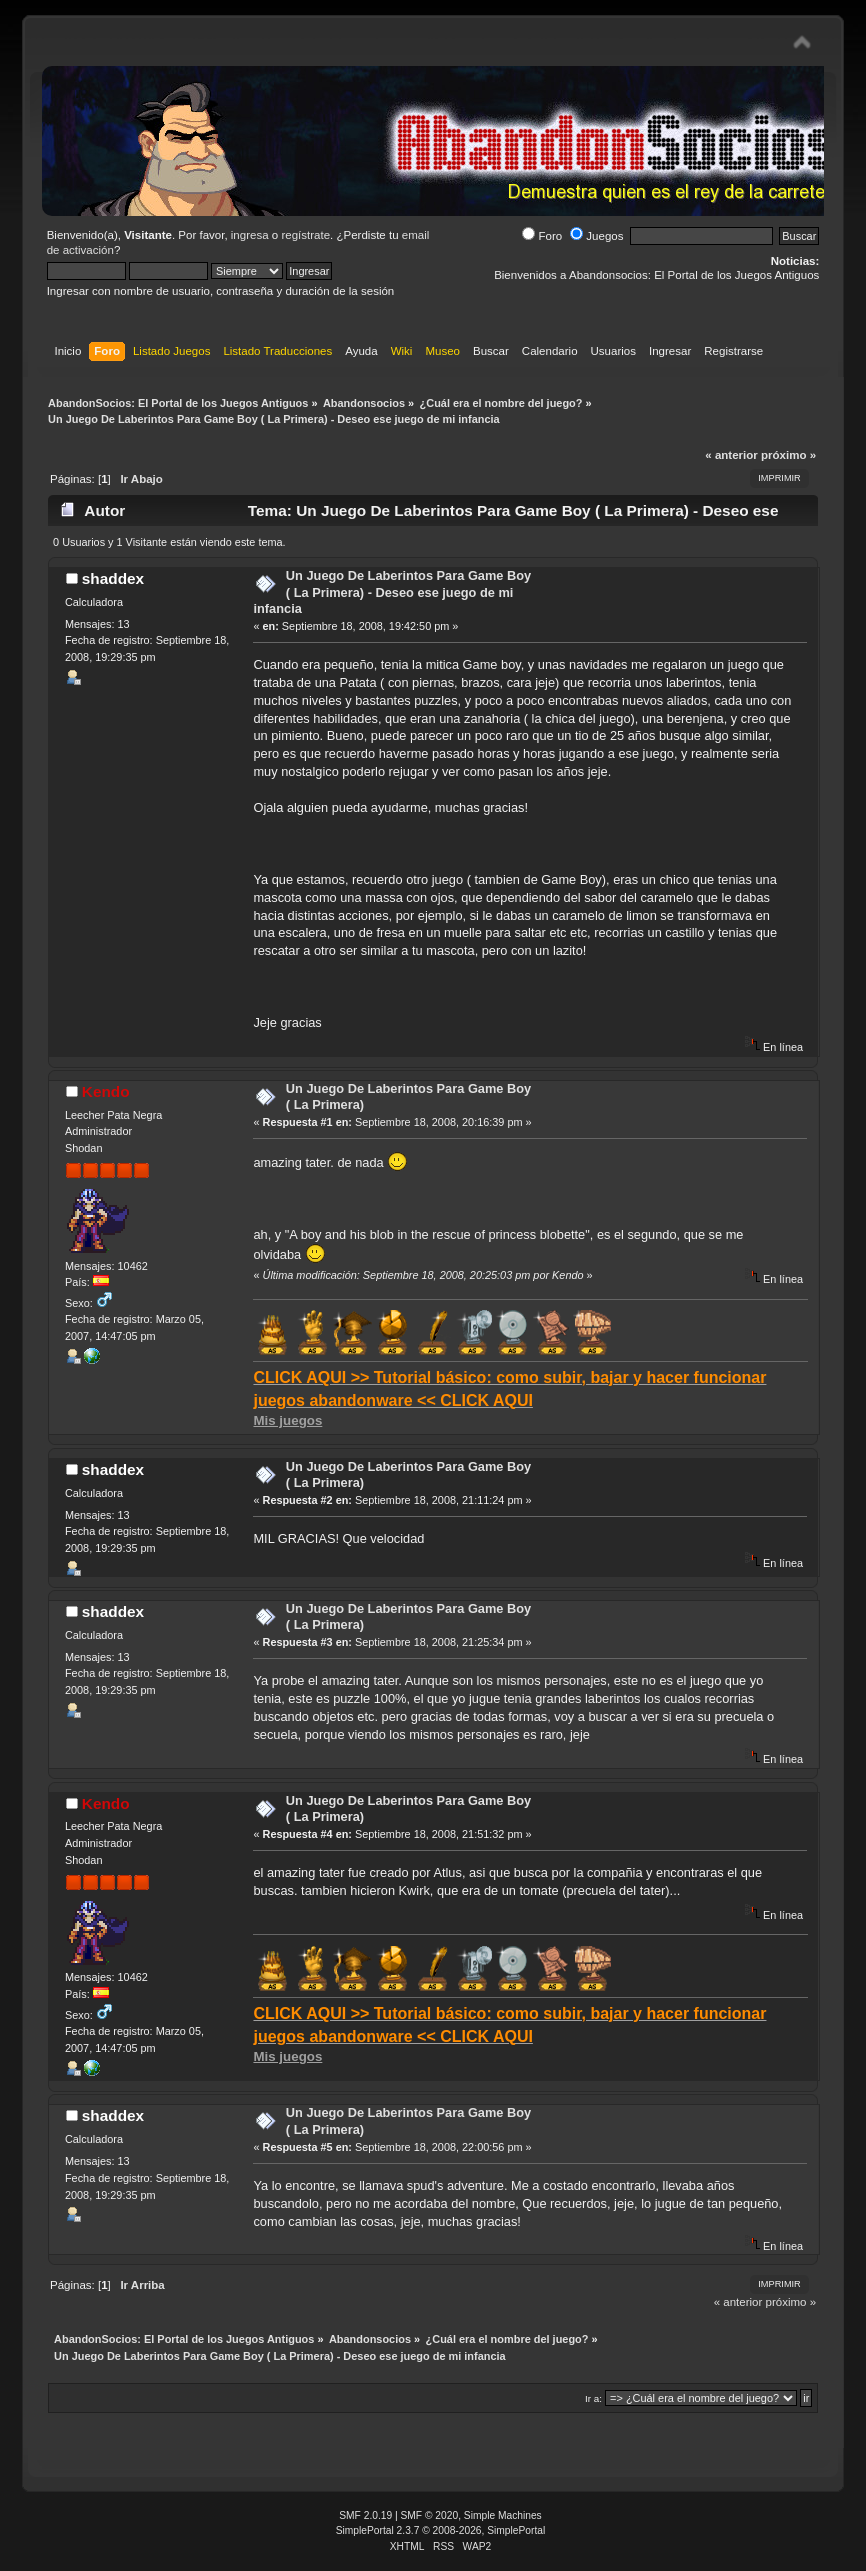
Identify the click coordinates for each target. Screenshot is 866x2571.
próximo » (788, 455)
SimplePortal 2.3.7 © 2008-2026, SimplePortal (441, 2530)
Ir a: (593, 2398)
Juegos (596, 236)
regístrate (305, 235)
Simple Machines (503, 2515)
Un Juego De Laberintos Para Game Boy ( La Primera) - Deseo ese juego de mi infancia (392, 592)
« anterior (731, 455)
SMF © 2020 (430, 2515)
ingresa (250, 235)
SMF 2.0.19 (365, 2515)
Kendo (106, 1091)
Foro (542, 236)
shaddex (113, 578)
